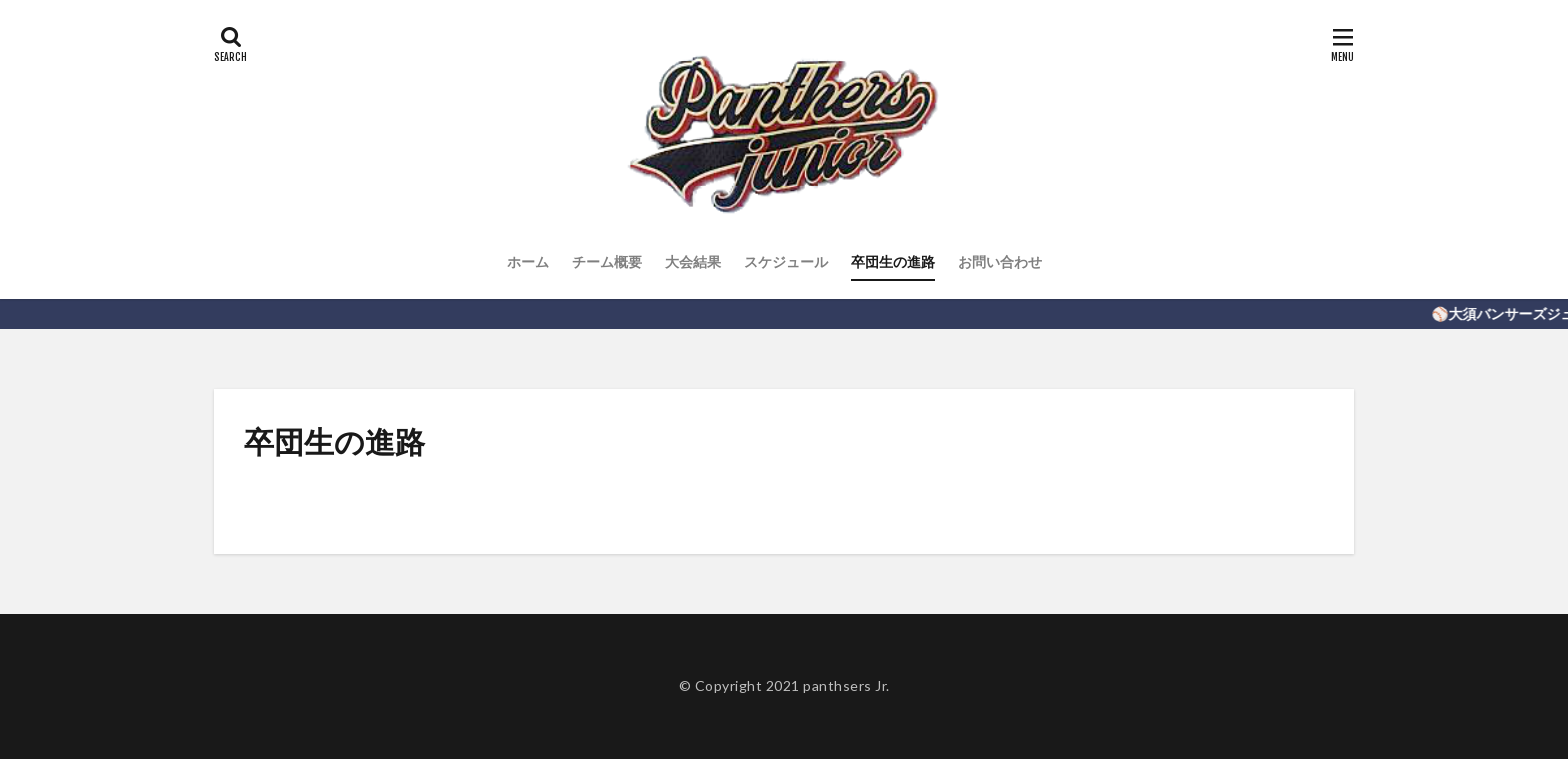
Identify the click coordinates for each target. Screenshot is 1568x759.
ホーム (528, 261)
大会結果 (693, 261)
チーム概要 (607, 261)
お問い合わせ (1000, 261)
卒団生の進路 (893, 261)
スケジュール (786, 261)
